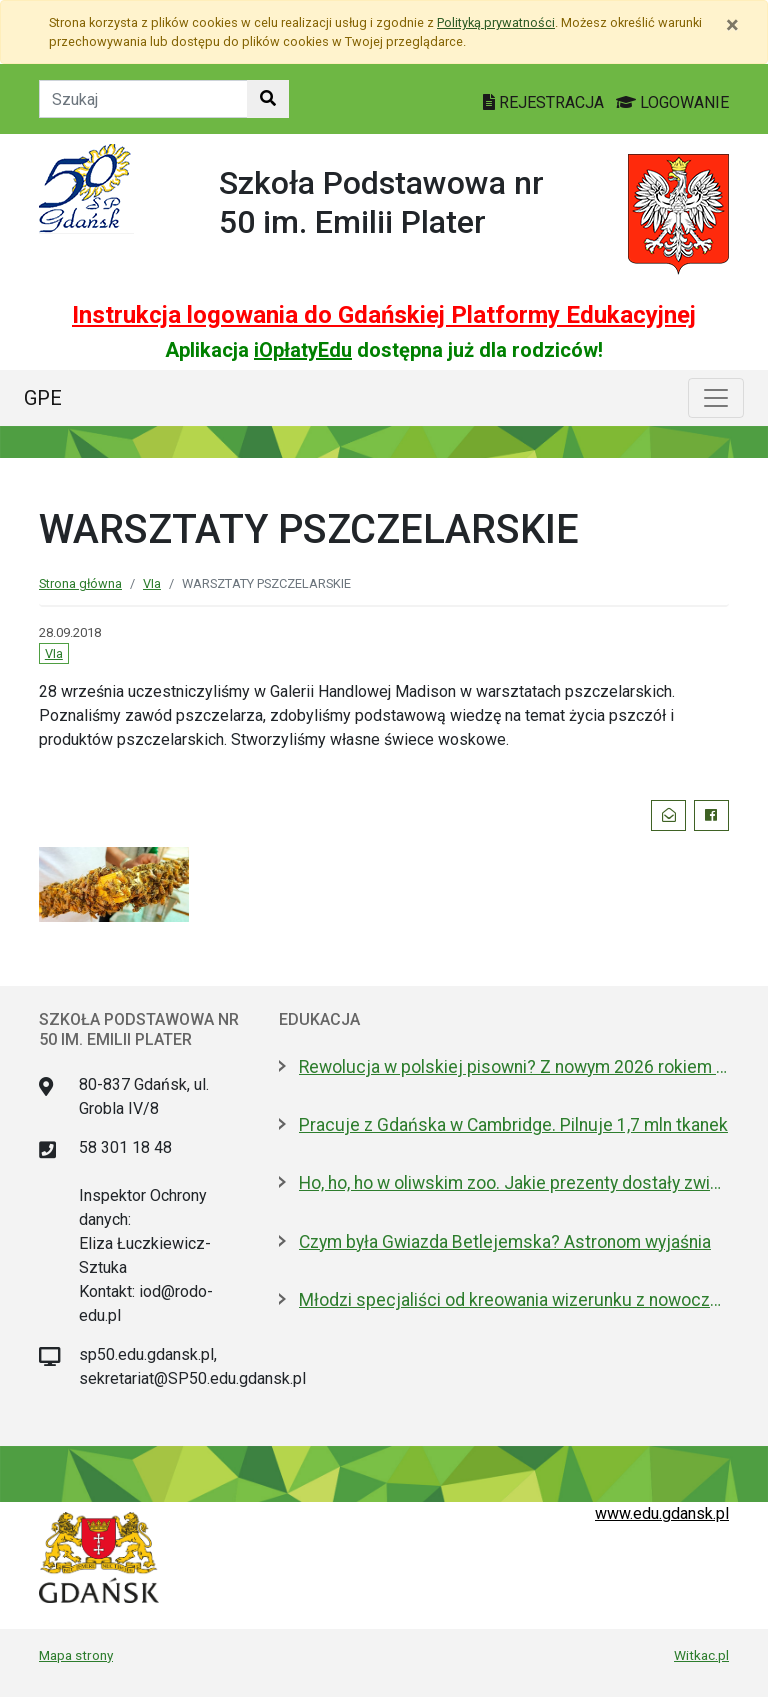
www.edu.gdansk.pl (662, 1513)
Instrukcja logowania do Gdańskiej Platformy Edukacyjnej (384, 315)
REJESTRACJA (545, 102)
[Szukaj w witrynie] (268, 99)
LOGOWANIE (672, 102)
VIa (152, 583)
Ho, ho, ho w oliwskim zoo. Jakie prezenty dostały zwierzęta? (514, 1183)
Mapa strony (76, 1655)
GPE (43, 398)
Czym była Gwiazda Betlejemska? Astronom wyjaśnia (505, 1242)
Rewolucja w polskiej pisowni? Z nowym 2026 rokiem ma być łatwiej (514, 1067)
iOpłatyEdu (303, 350)
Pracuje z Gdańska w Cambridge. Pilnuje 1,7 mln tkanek (513, 1125)
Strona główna (80, 583)
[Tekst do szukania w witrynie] (143, 99)
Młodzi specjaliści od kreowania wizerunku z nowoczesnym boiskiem (514, 1300)
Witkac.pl (701, 1655)
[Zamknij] (732, 25)
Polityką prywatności (496, 22)
